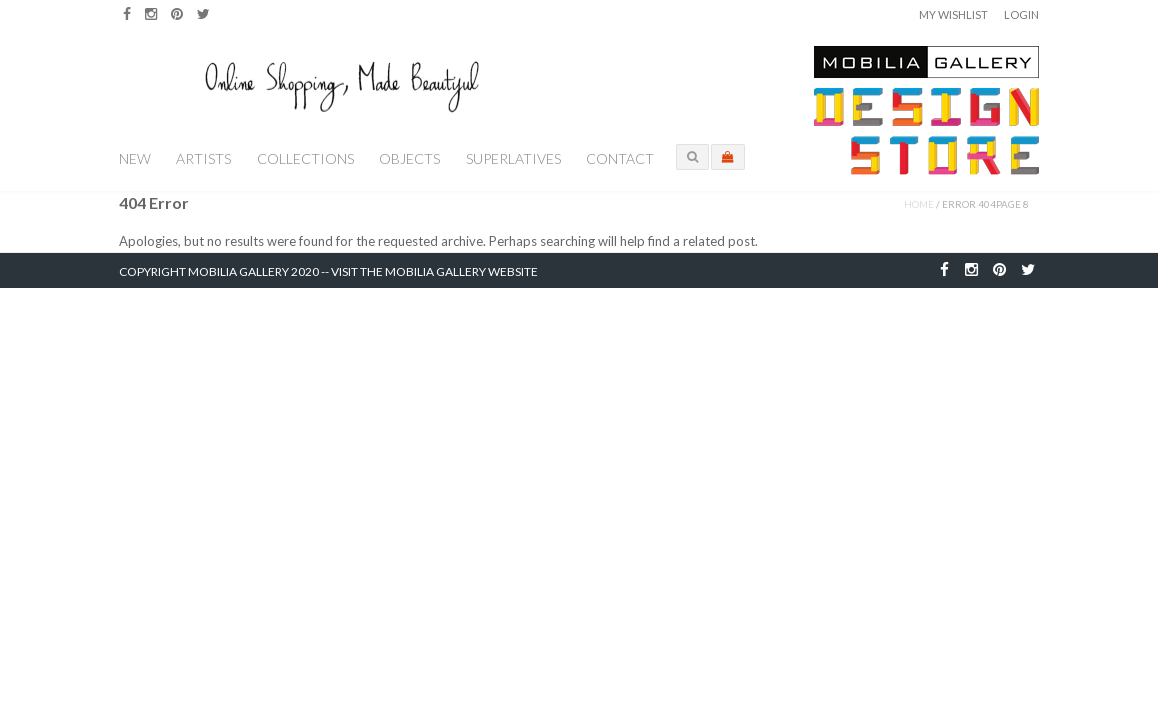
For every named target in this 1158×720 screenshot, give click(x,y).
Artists (203, 158)
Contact (620, 158)
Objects (409, 158)
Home (919, 204)
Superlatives (513, 158)
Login (1021, 14)
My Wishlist (953, 14)
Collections (305, 158)
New (135, 158)
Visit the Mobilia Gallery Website (434, 271)
